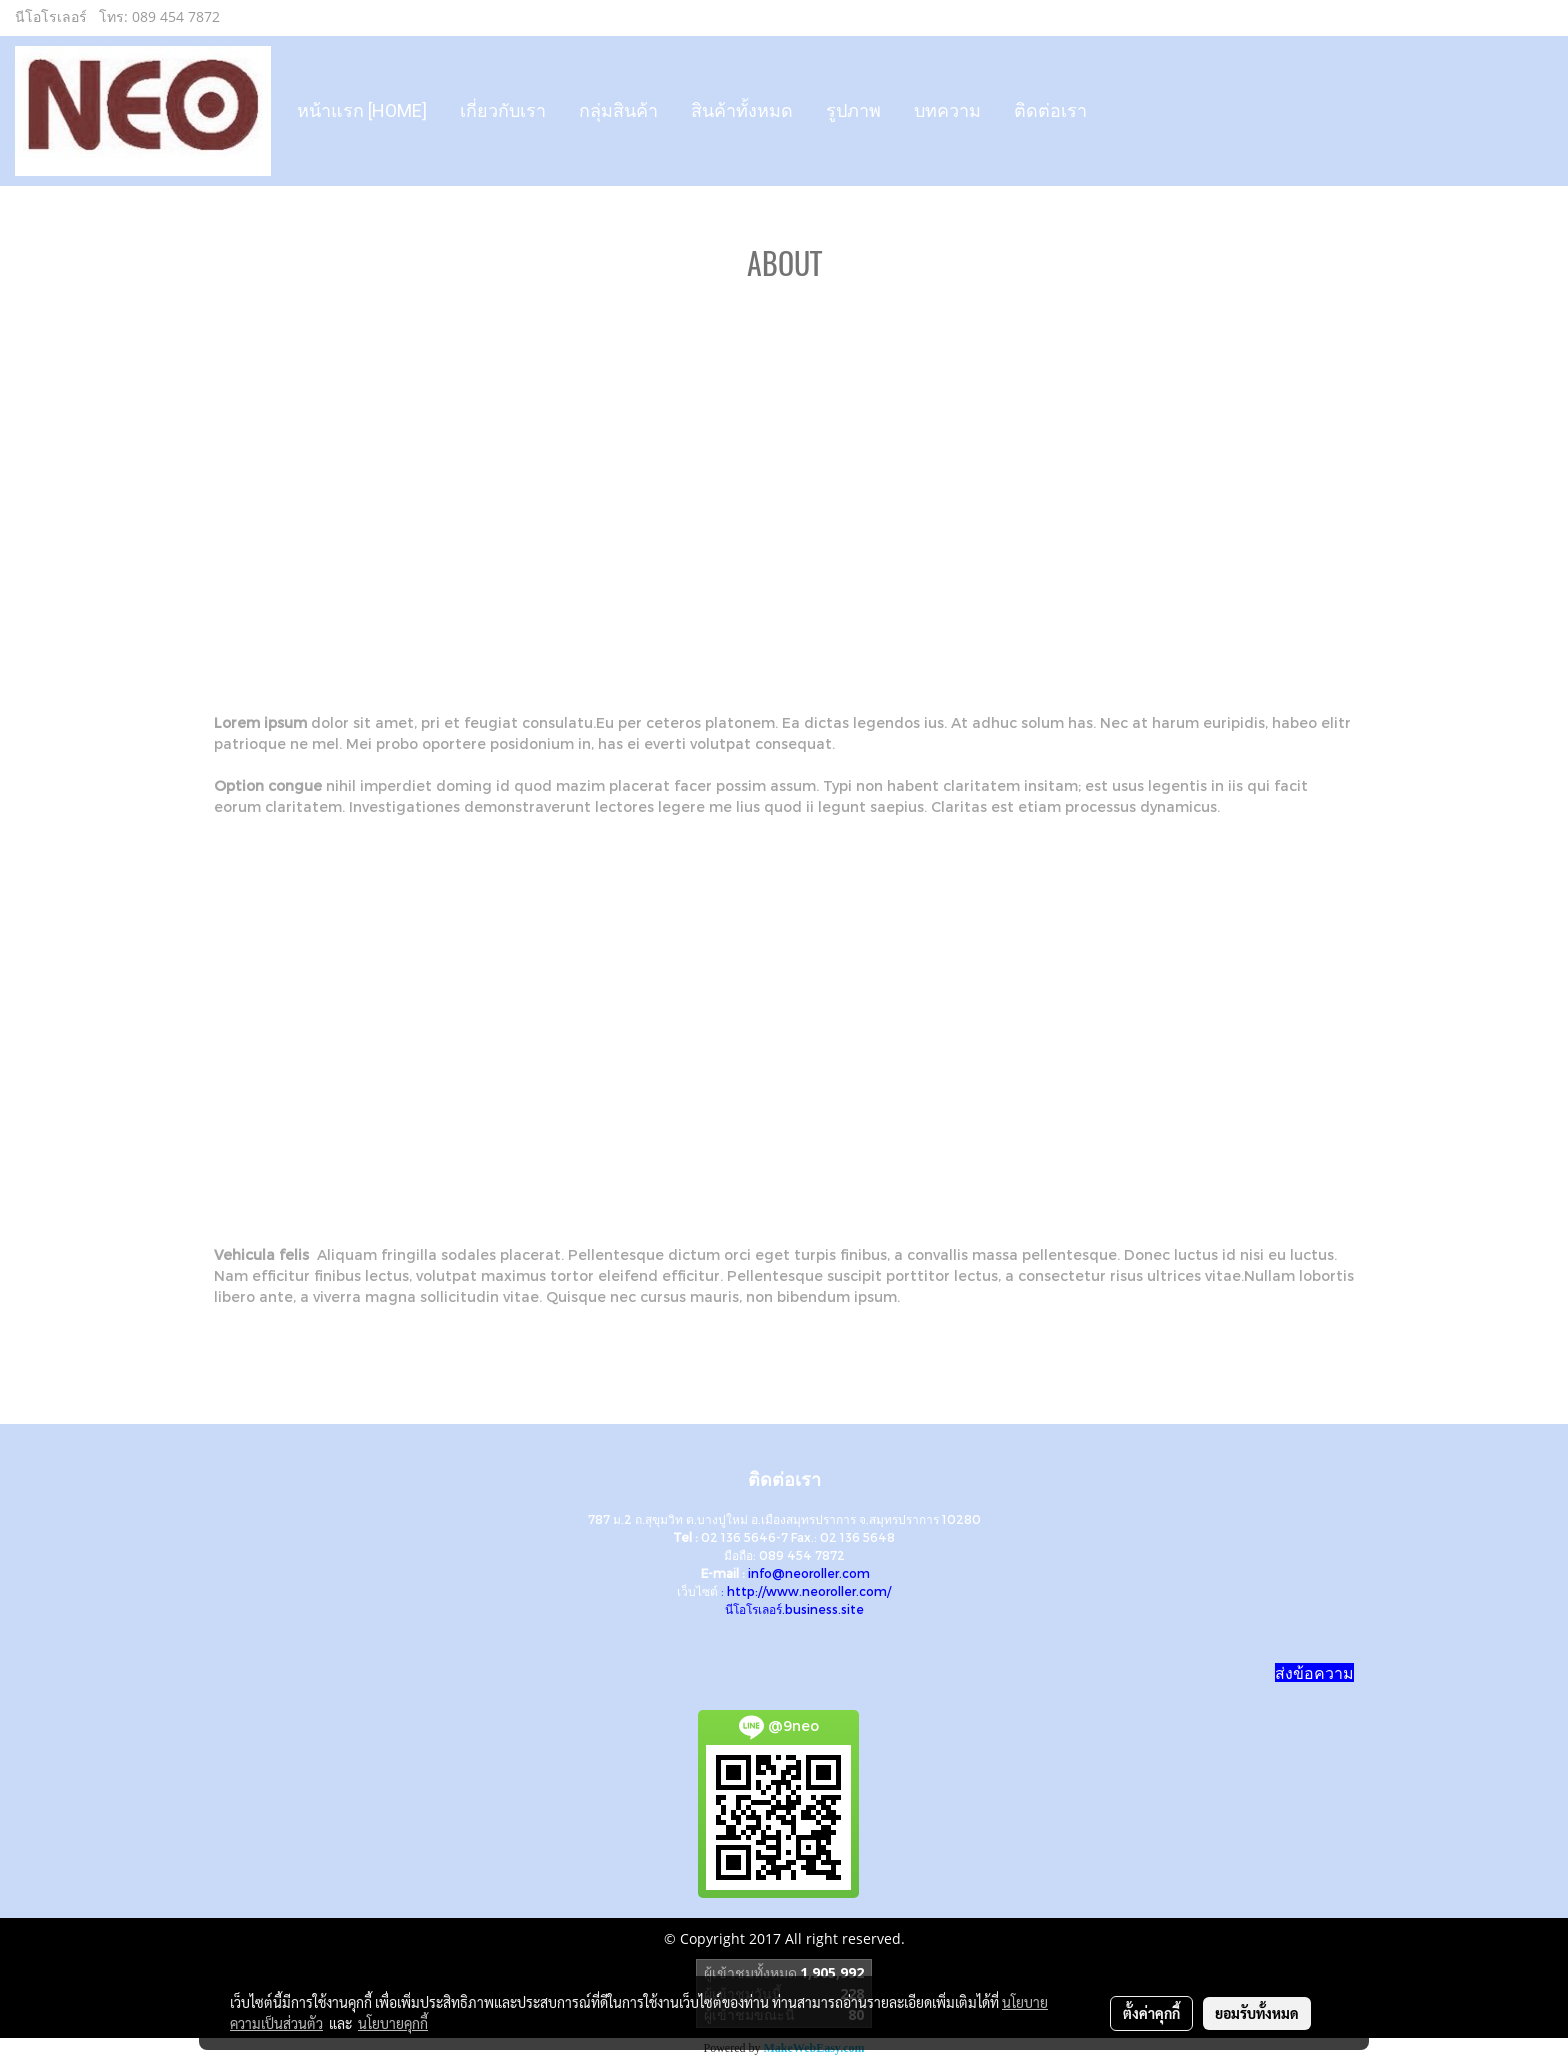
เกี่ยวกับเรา (503, 110)
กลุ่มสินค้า (618, 110)
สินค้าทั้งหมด (742, 110)
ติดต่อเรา (1050, 110)
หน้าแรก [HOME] (362, 110)
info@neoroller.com (809, 1573)
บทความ (947, 110)
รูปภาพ (853, 110)
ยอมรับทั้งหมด (1257, 2013)
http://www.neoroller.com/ (809, 1591)
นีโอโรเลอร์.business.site (794, 1609)
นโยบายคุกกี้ (393, 2023)
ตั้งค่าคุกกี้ (1151, 2013)
